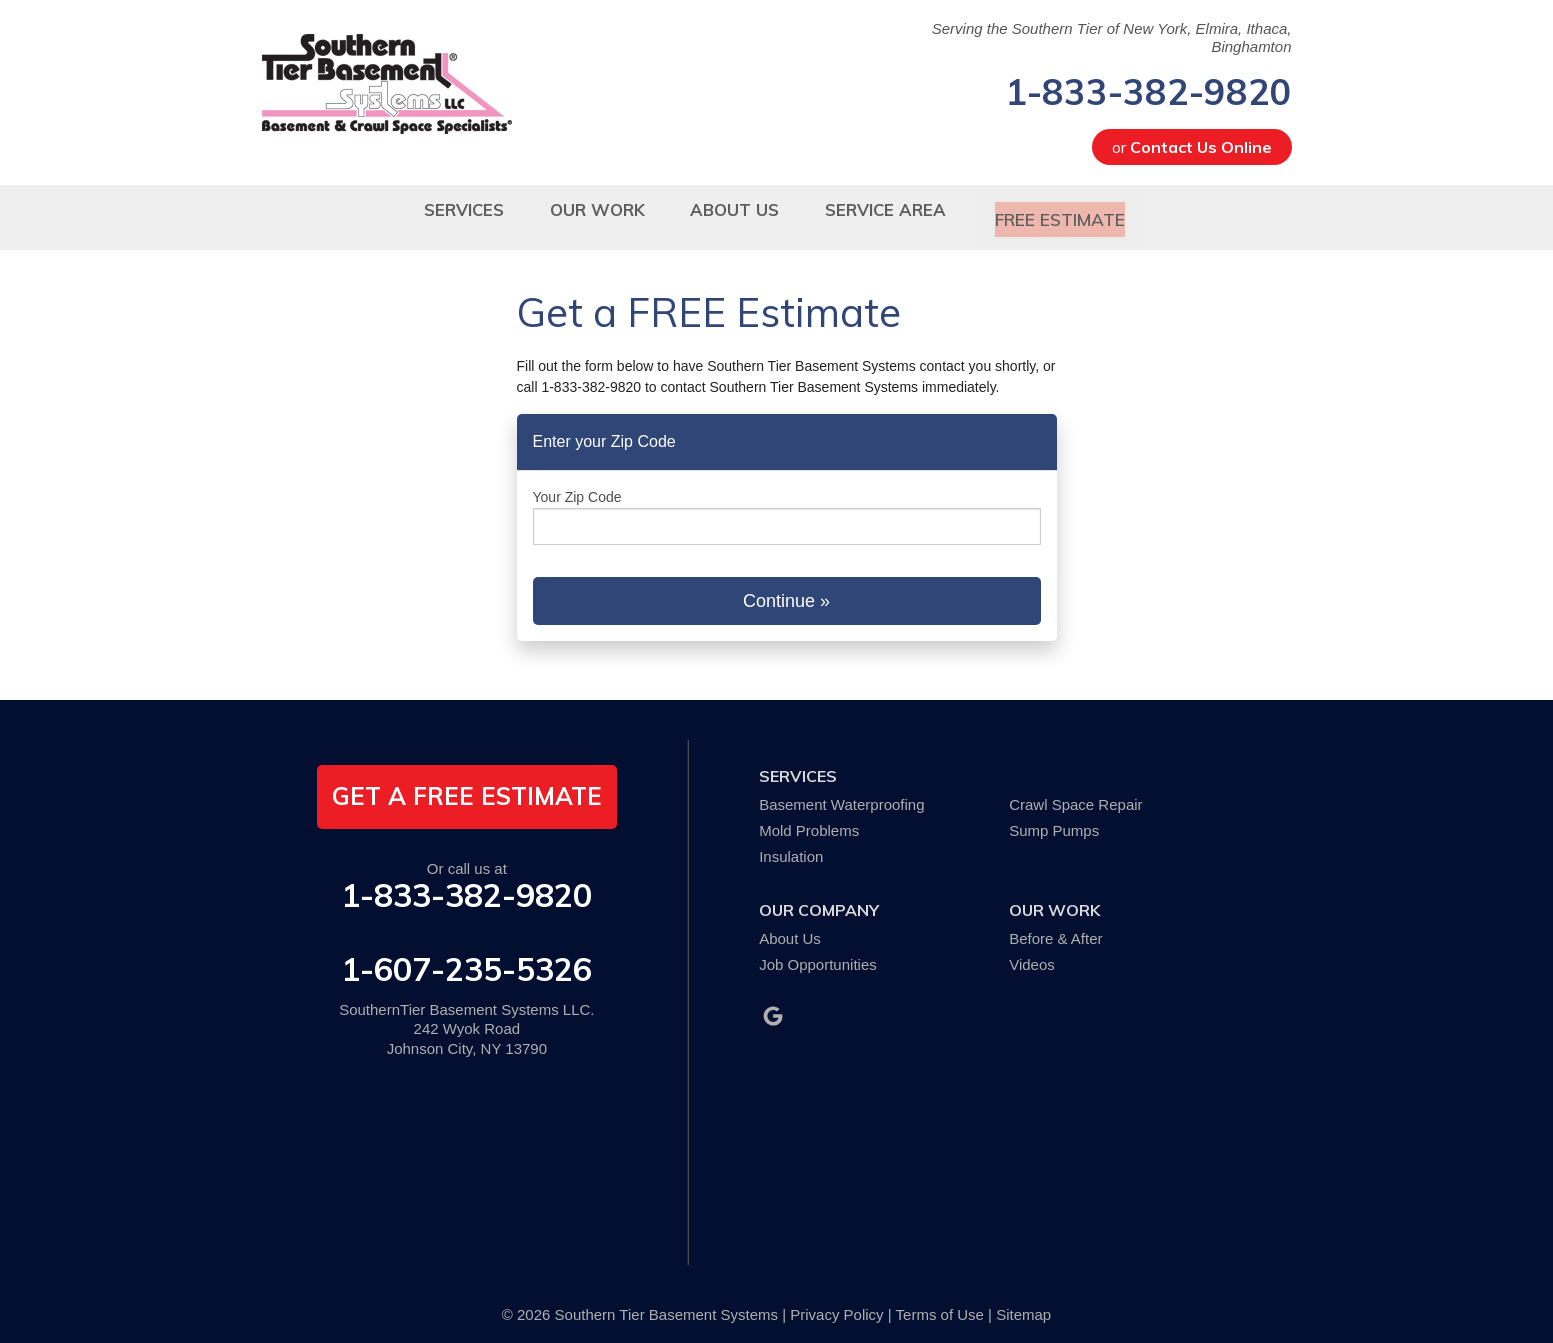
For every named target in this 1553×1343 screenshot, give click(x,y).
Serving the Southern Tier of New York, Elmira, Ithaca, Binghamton (1112, 37)
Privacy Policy (836, 1302)
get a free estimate (467, 784)
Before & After (1055, 925)
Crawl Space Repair (1075, 792)
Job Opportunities (818, 951)
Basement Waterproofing (841, 792)
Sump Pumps (1054, 817)
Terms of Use (940, 1302)
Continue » (786, 588)
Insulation (791, 843)
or (1192, 147)
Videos (1032, 951)
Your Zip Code (577, 485)
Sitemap (1023, 1302)
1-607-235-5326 (466, 956)
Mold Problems (809, 817)
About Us (790, 925)
